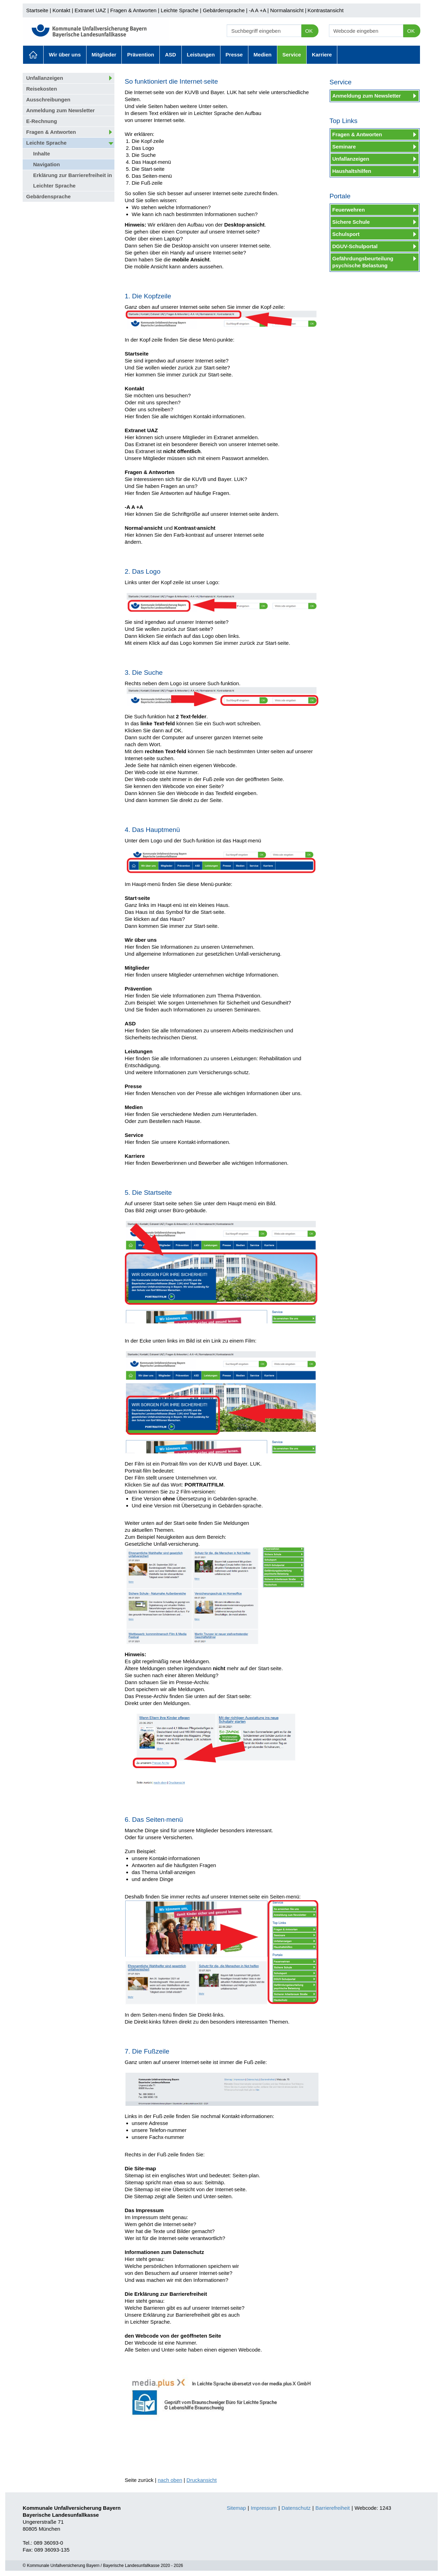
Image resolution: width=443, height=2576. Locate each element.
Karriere (322, 55)
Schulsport (346, 234)
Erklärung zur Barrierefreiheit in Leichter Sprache (72, 180)
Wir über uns (65, 55)
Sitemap (236, 2508)
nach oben (170, 2480)
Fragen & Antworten (133, 10)
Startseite (37, 10)
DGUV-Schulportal (355, 246)
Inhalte (41, 153)
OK (309, 31)
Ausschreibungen (48, 99)
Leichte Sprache (179, 10)
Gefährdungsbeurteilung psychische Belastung (362, 261)
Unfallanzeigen (44, 78)
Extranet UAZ (90, 10)
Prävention (140, 55)
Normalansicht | (288, 10)
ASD (170, 55)
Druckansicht (202, 2480)
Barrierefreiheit (332, 2508)
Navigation (46, 164)
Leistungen (201, 55)
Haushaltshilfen (351, 171)
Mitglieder (104, 55)
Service (292, 55)
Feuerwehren (348, 210)
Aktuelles (33, 54)
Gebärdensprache (224, 10)
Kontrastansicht (325, 10)
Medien (263, 55)
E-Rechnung (41, 121)
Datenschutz (295, 2508)
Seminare (344, 147)
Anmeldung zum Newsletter (60, 110)
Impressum (264, 2508)
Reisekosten (41, 89)
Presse (234, 55)
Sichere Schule (351, 222)
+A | (263, 10)
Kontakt (61, 10)
